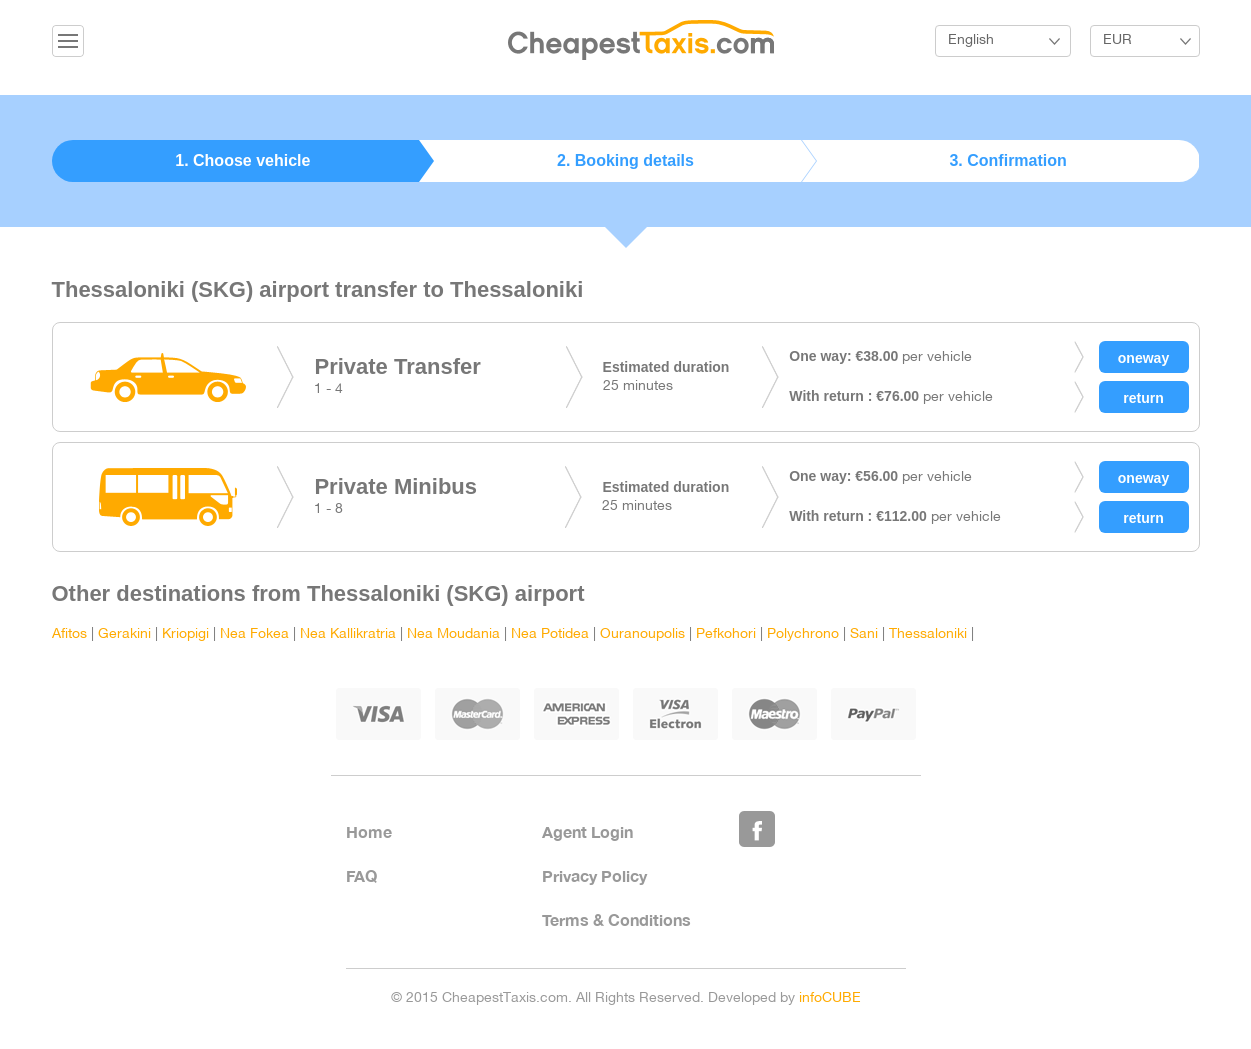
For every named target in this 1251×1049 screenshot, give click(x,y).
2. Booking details (625, 160)
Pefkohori (726, 634)
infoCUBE (830, 998)
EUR (1117, 40)
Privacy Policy (594, 875)
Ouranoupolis (642, 634)
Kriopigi (185, 634)
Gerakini (124, 634)
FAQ (361, 875)
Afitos (69, 634)
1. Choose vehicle (242, 160)
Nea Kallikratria (348, 634)
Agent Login (587, 831)
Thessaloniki (928, 634)
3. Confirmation (1007, 160)
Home (369, 831)
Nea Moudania (453, 634)
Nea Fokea (254, 634)
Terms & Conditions (616, 919)
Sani (864, 634)
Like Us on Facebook (757, 829)
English (971, 40)
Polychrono (803, 634)
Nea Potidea (550, 634)
